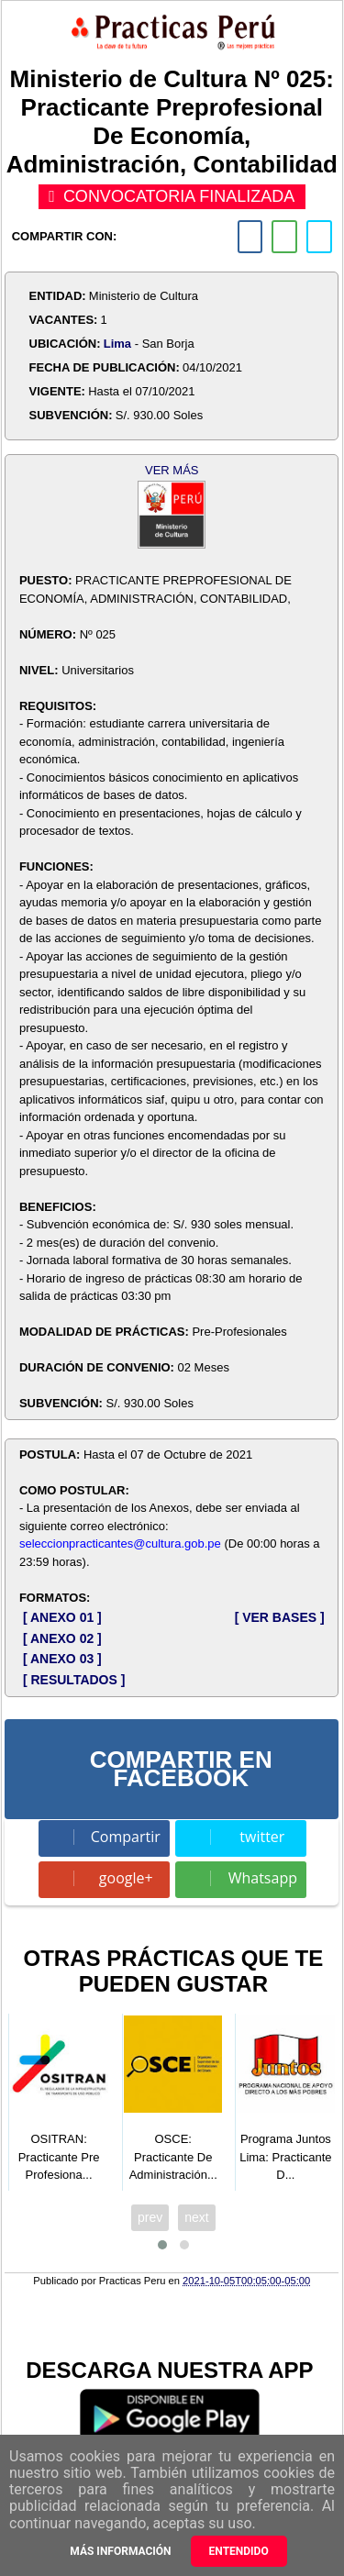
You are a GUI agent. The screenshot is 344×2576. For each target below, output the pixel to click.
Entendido (239, 2551)
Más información (120, 2551)
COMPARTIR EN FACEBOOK (181, 1769)
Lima (117, 343)
